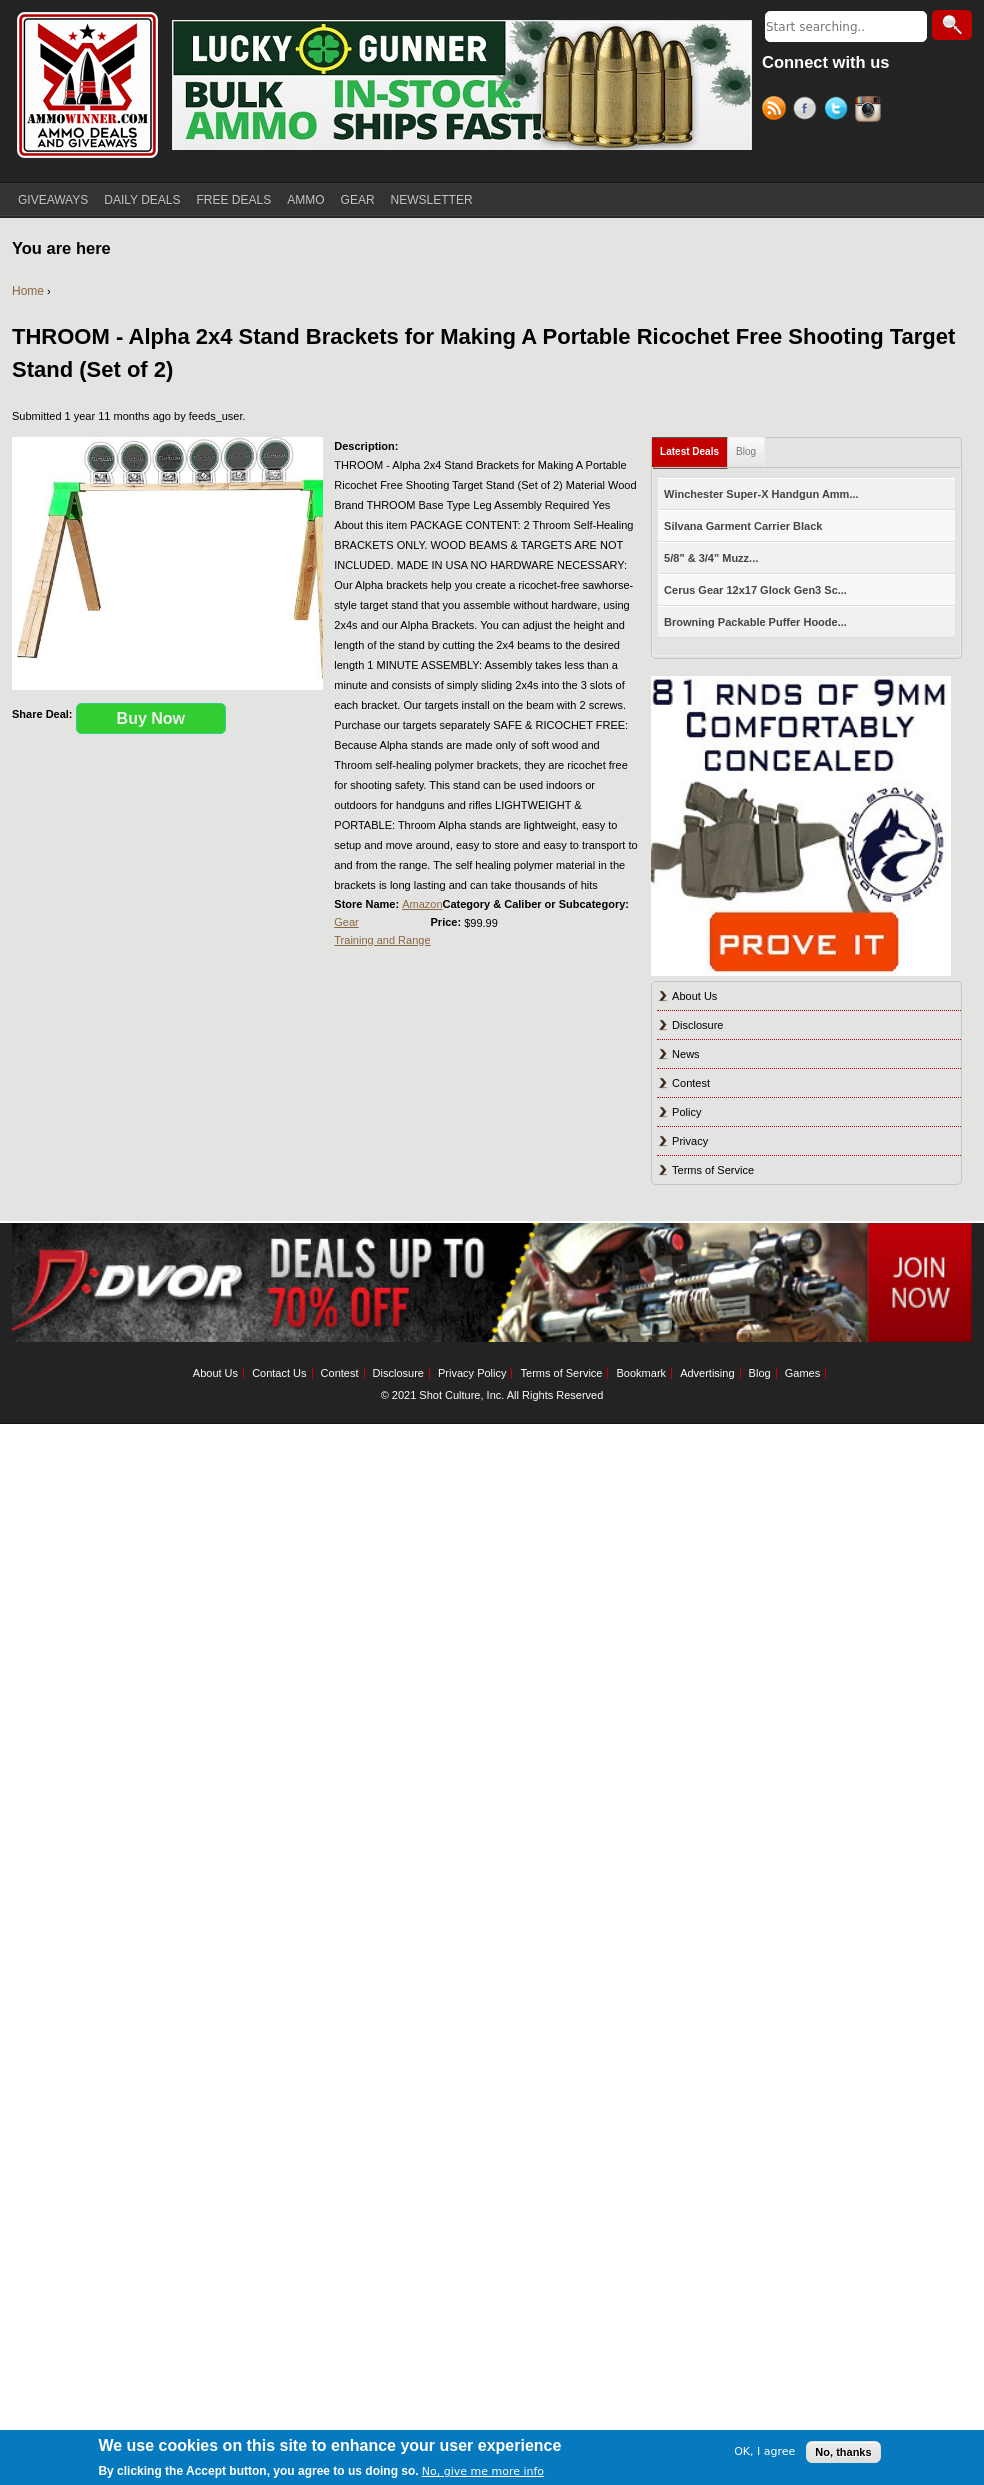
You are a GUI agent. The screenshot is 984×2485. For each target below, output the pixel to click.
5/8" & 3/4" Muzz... (711, 558)
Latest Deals (689, 451)
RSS (777, 111)
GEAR (358, 200)
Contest (691, 1083)
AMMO (305, 200)
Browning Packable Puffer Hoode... (755, 622)
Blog (746, 451)
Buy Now (151, 718)
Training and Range (382, 940)
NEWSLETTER (432, 200)
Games (802, 1373)
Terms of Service (713, 1170)
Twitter (839, 111)
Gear (346, 922)
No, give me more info (483, 2471)
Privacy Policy (472, 1373)
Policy (686, 1112)
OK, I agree (764, 2451)
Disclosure (697, 1025)
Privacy (690, 1141)
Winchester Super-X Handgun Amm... (761, 494)
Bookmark (642, 1373)
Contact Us (279, 1373)
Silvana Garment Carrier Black (743, 526)
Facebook (808, 111)
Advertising (707, 1373)
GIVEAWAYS (53, 200)
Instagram (870, 111)
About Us (694, 996)
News (686, 1054)
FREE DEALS (234, 200)
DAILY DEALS (142, 200)
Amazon (422, 904)
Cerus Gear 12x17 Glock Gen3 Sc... (755, 590)
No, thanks (843, 2452)
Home (28, 291)
